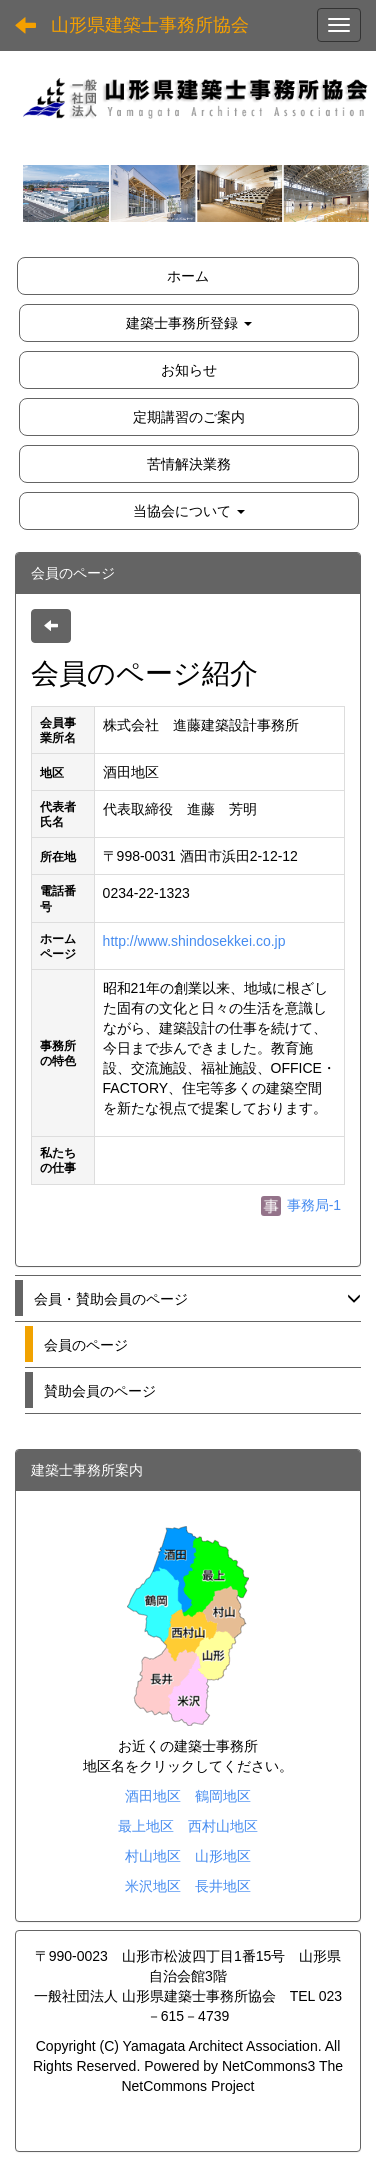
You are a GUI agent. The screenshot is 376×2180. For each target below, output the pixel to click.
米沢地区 (153, 1886)
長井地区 (223, 1886)
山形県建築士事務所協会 (150, 25)
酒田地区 (153, 1796)
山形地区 (223, 1856)
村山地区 (153, 1856)
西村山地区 (223, 1826)
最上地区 (146, 1826)
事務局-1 (301, 1205)
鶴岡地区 (223, 1796)
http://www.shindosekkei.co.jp (194, 941)
